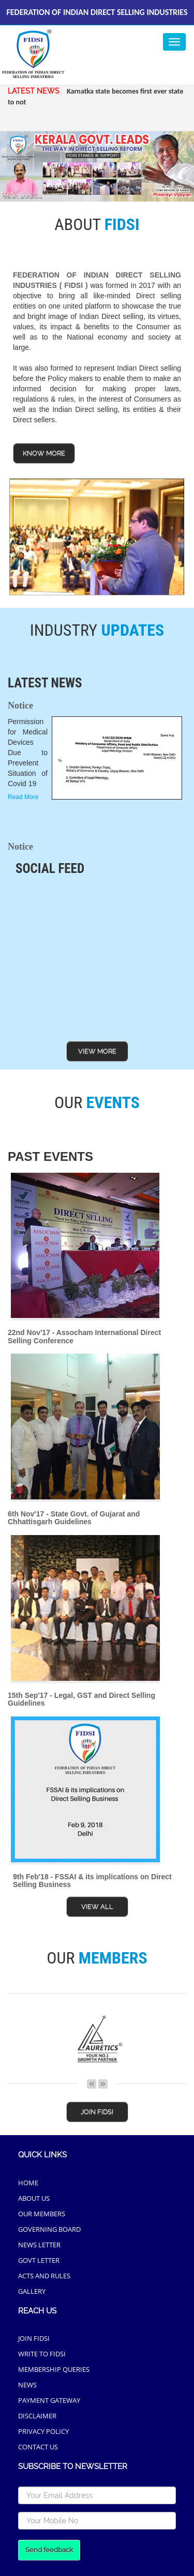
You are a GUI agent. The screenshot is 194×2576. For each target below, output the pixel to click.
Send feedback (49, 2550)
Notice (20, 705)
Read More (23, 797)
